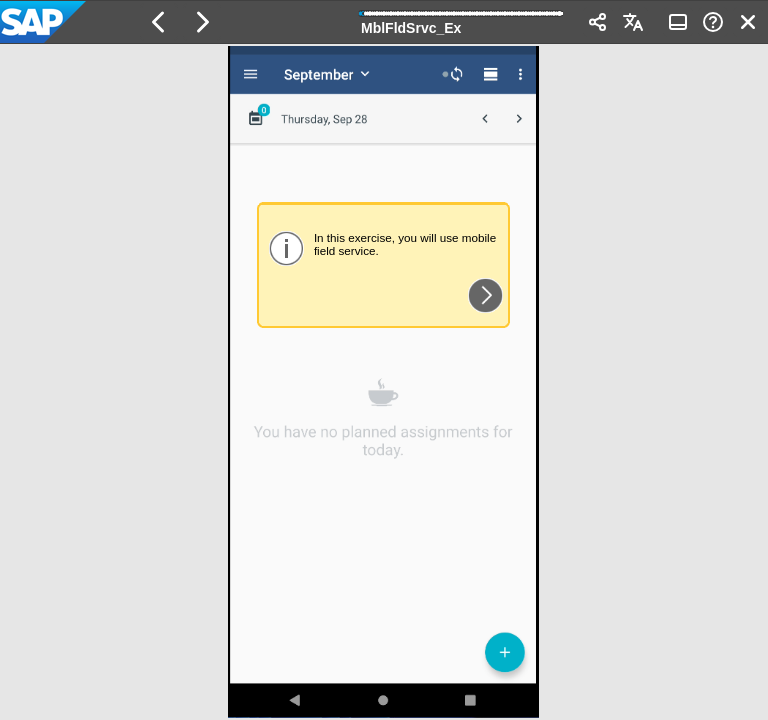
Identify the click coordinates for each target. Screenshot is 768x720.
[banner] (384, 22)
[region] (384, 382)
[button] (159, 22)
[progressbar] (462, 20)
